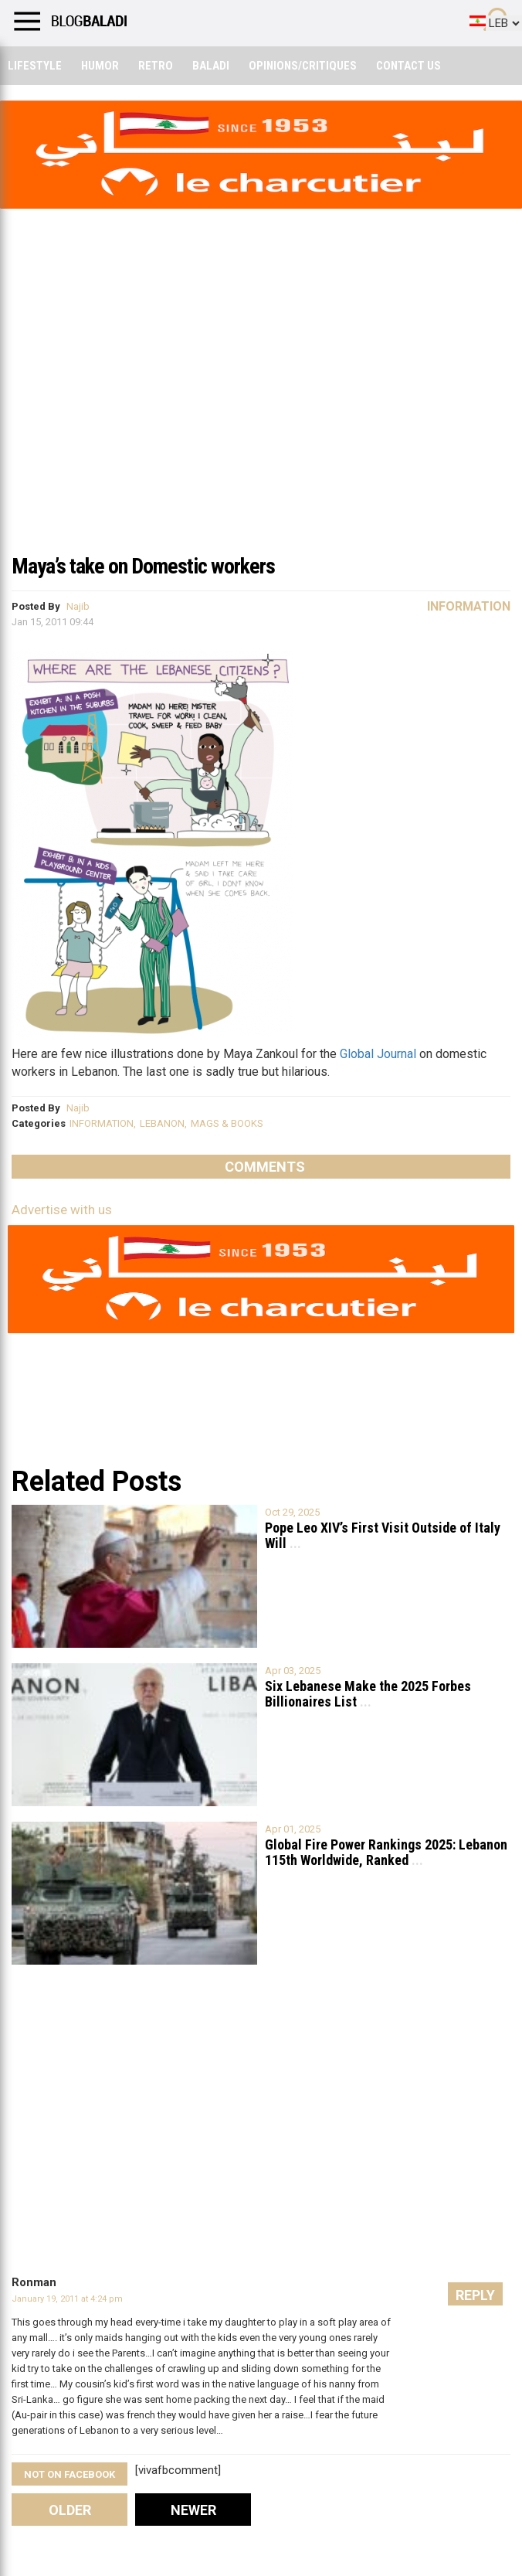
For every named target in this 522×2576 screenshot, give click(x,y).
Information (468, 606)
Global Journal (378, 1053)
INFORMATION (101, 1123)
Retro (155, 66)
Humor (100, 66)
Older (70, 2510)
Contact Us (408, 66)
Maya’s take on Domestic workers (143, 566)
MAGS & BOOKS (227, 1123)
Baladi (210, 66)
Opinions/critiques (303, 66)
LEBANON (162, 1123)
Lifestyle (35, 66)
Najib (78, 606)
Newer (193, 2510)
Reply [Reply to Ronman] (475, 2295)
